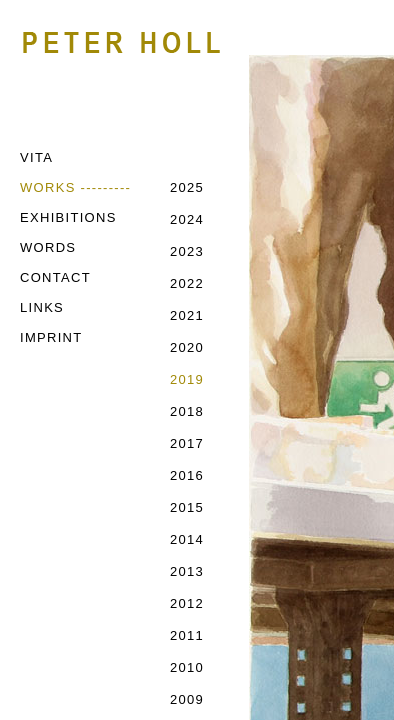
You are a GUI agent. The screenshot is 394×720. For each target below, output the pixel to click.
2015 (187, 507)
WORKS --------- (75, 187)
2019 (187, 379)
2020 (187, 347)
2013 (187, 571)
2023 (187, 251)
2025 (187, 187)
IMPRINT (51, 337)
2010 (187, 667)
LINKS (42, 307)
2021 (187, 315)
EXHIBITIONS (68, 217)
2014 (187, 539)
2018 (187, 411)
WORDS (48, 247)
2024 (187, 219)
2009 (187, 699)
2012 (187, 603)
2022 (187, 283)
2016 (187, 475)
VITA (36, 157)
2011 (187, 635)
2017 (187, 443)
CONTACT (55, 277)
